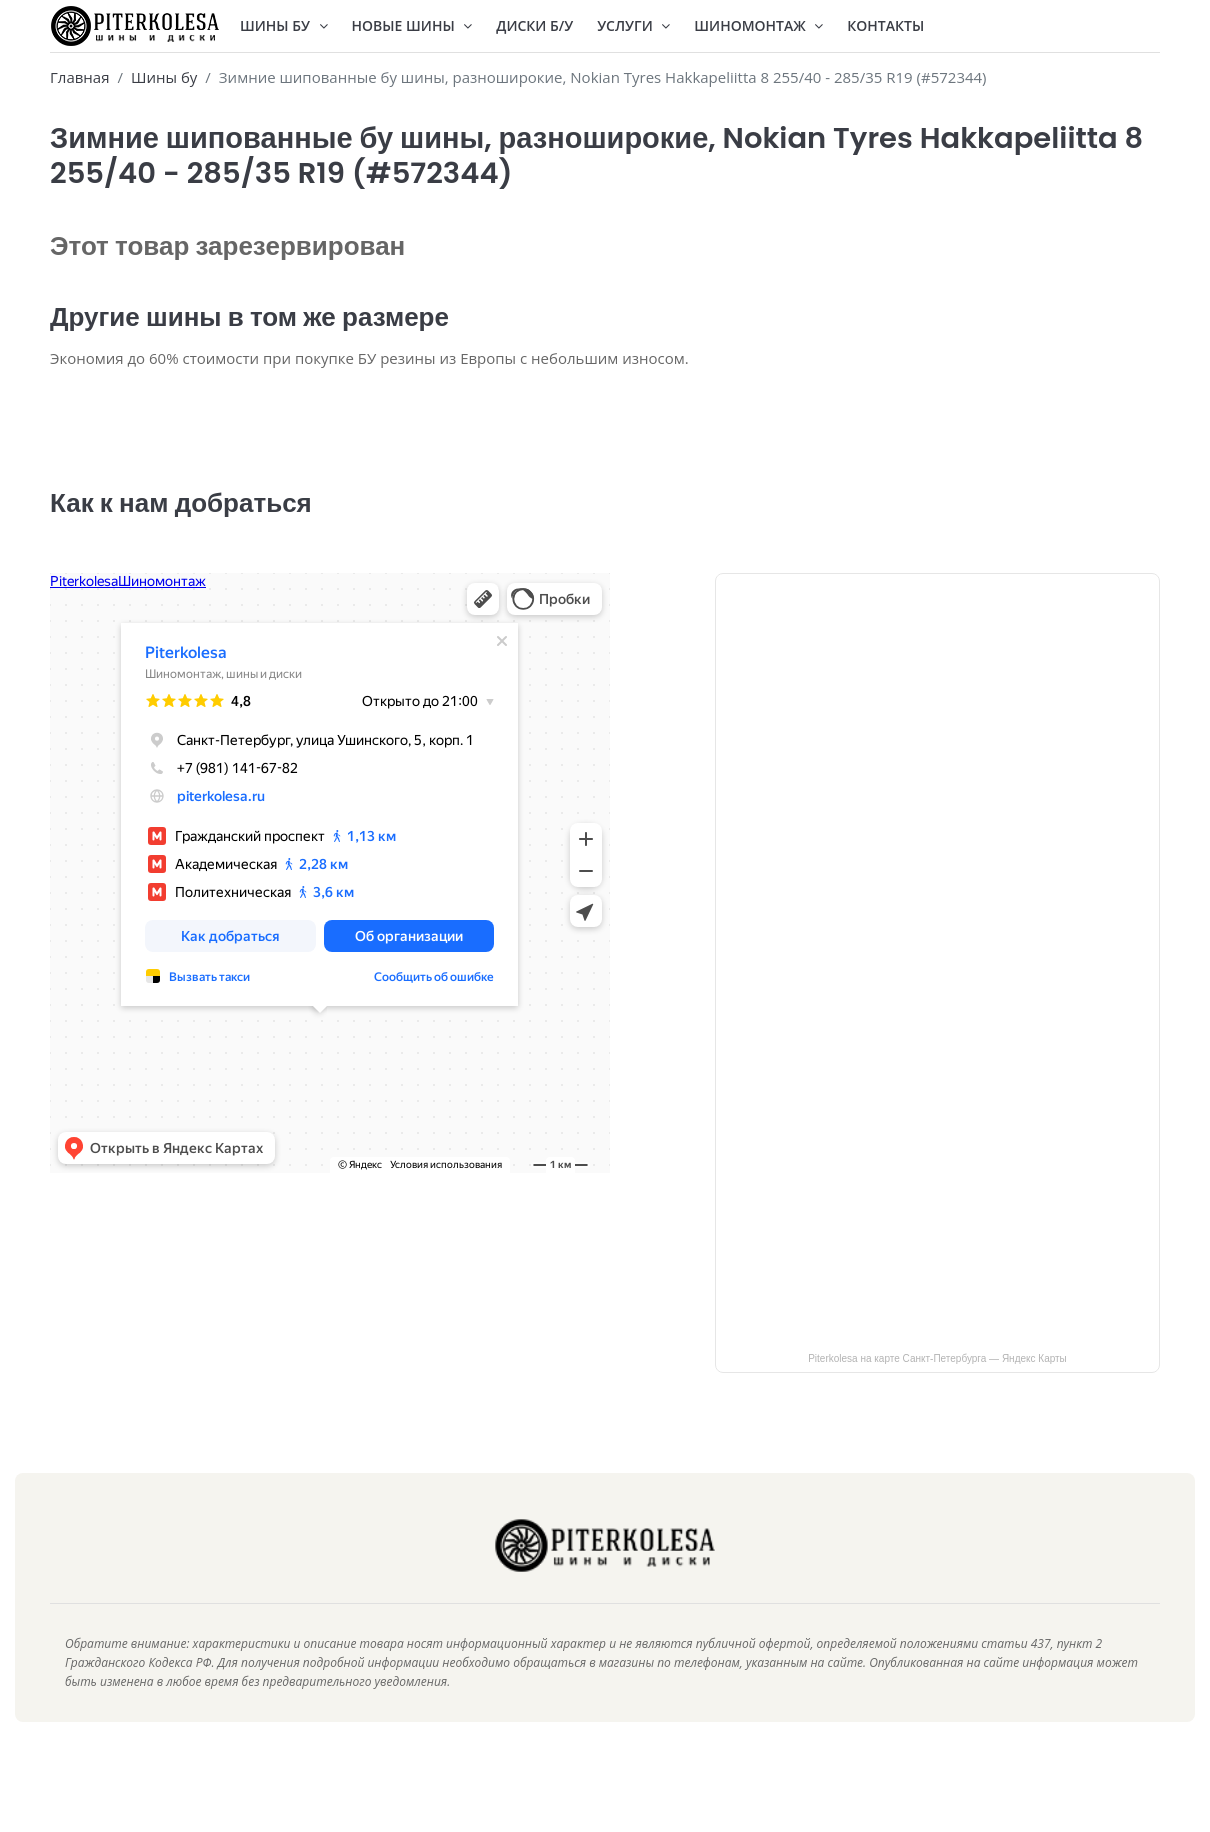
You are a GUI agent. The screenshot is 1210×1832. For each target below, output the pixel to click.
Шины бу (164, 77)
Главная (79, 77)
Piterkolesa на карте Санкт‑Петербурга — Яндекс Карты (937, 1388)
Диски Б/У (534, 25)
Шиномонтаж (758, 25)
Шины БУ (284, 25)
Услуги (633, 25)
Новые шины (412, 25)
